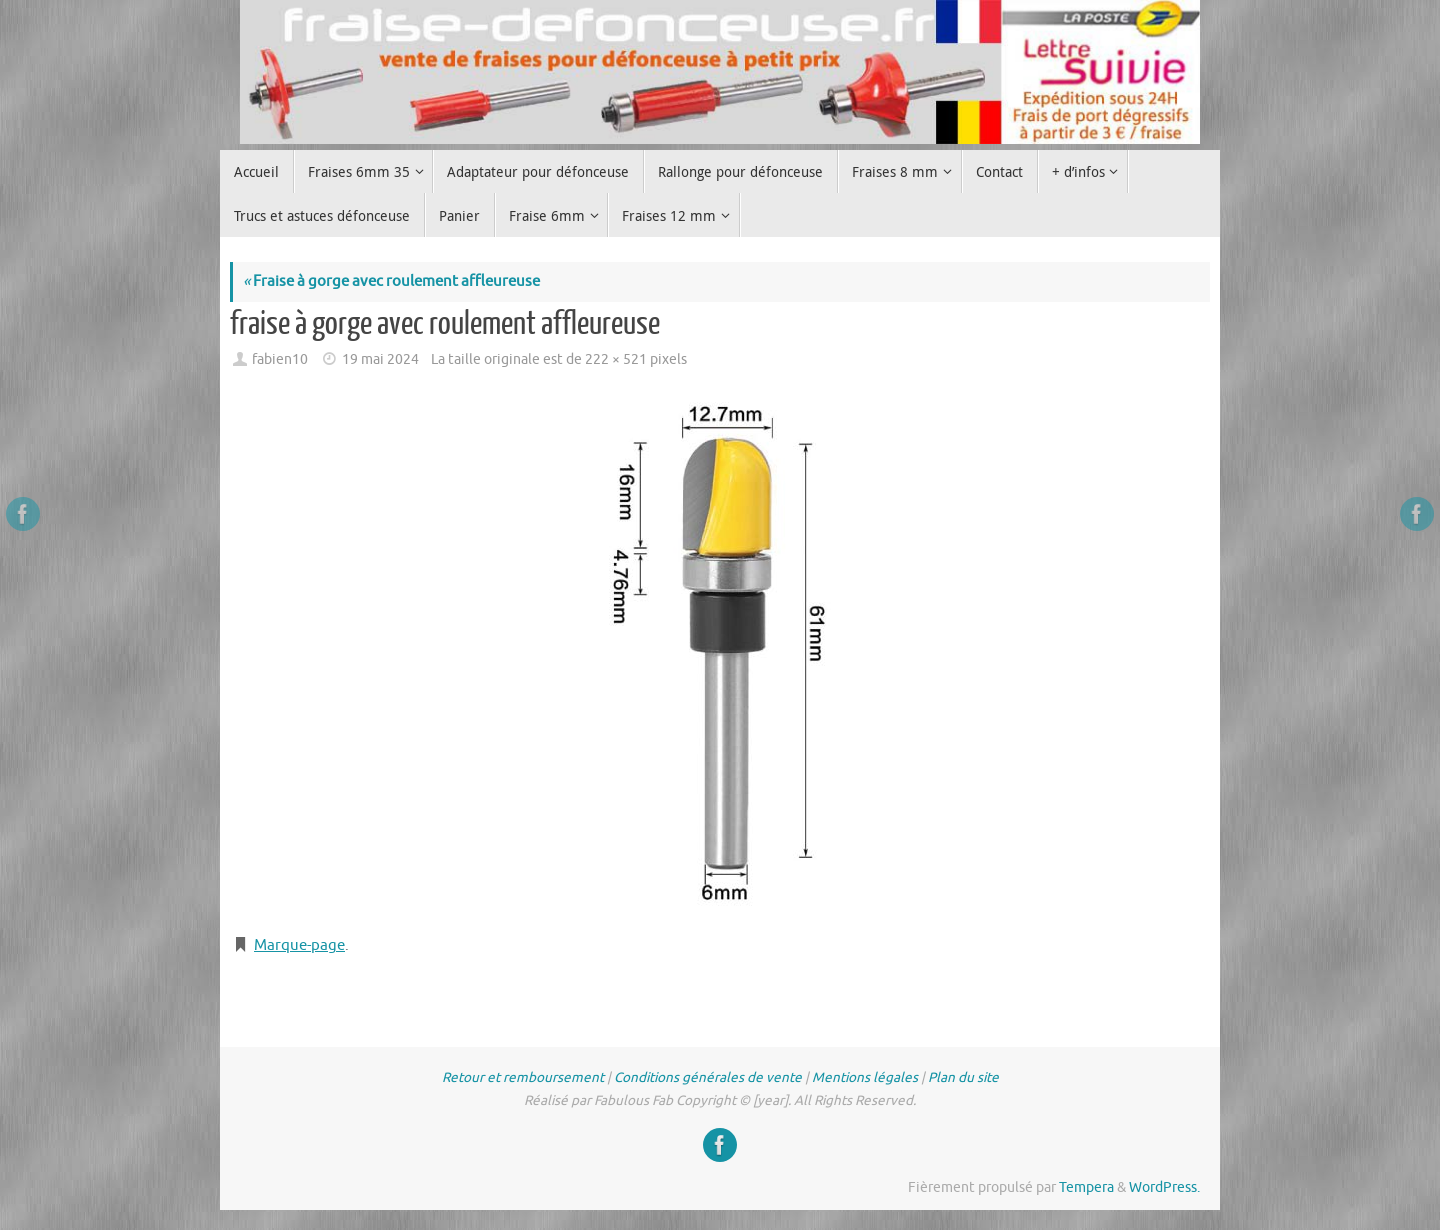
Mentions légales (865, 1077)
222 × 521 (616, 359)
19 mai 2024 (380, 359)
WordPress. (1164, 1187)
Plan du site (963, 1077)
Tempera (1086, 1187)
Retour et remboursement (523, 1077)
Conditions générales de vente (708, 1077)
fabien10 (280, 359)
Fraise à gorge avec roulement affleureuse (391, 281)
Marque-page (299, 945)
